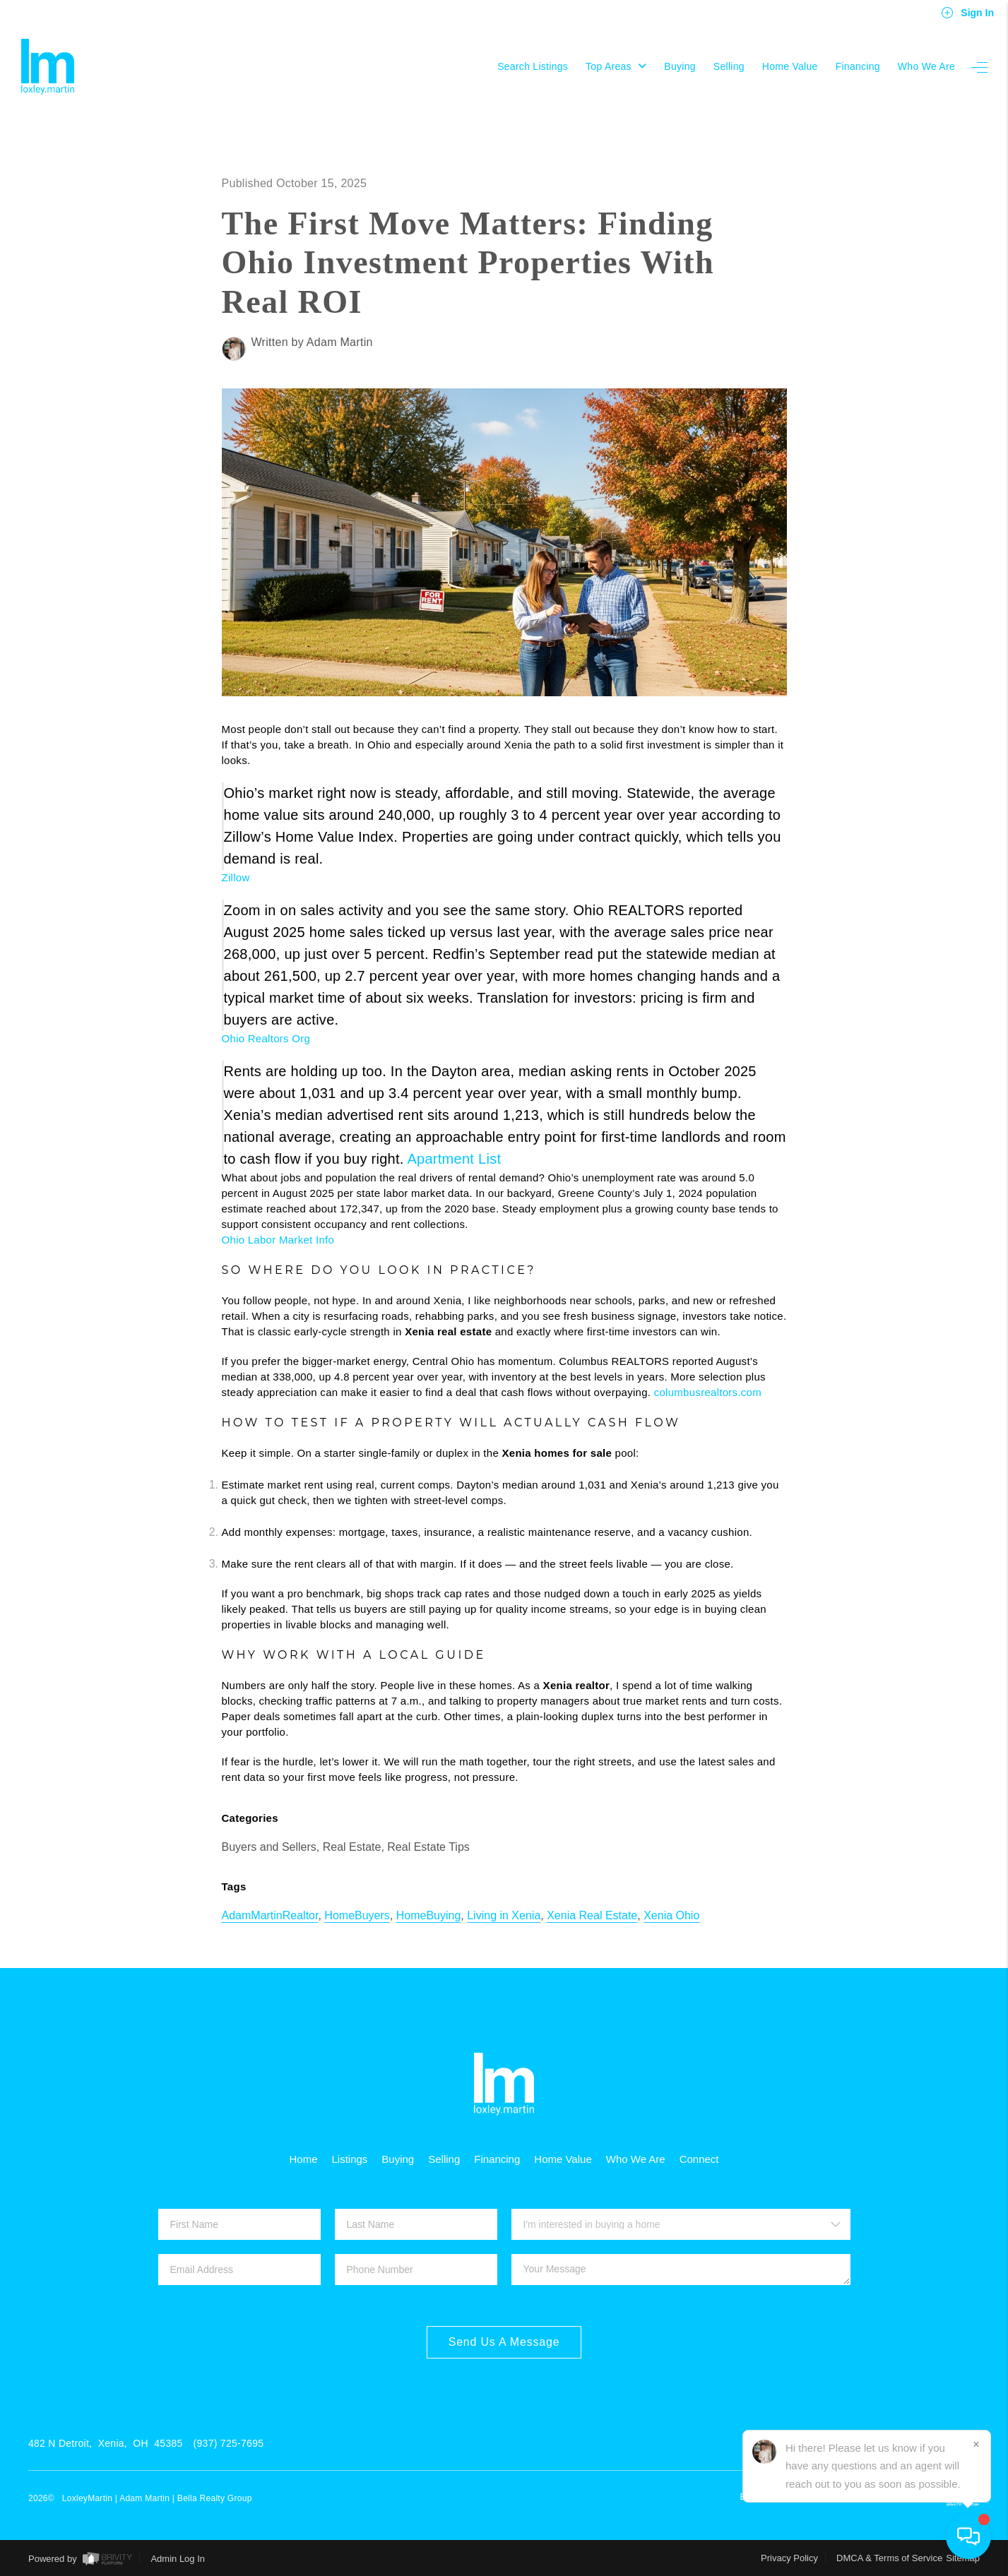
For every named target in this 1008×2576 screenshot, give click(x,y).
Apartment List (454, 1159)
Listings (349, 2159)
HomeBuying (428, 1915)
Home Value (790, 66)
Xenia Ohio (671, 1915)
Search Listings (532, 66)
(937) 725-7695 (229, 2443)
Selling (729, 66)
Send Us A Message (504, 2342)
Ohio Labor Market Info (278, 1240)
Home (303, 2159)
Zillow (236, 877)
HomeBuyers (356, 1915)
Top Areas (616, 66)
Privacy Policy (789, 2558)
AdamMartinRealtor (270, 1915)
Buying (680, 66)
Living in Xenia (503, 1915)
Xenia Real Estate (592, 1915)
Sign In (967, 12)
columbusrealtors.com (707, 1392)
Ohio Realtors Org (266, 1038)
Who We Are (926, 66)
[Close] (976, 2444)
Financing (858, 66)
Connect (699, 2159)
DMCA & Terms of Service (889, 2558)
